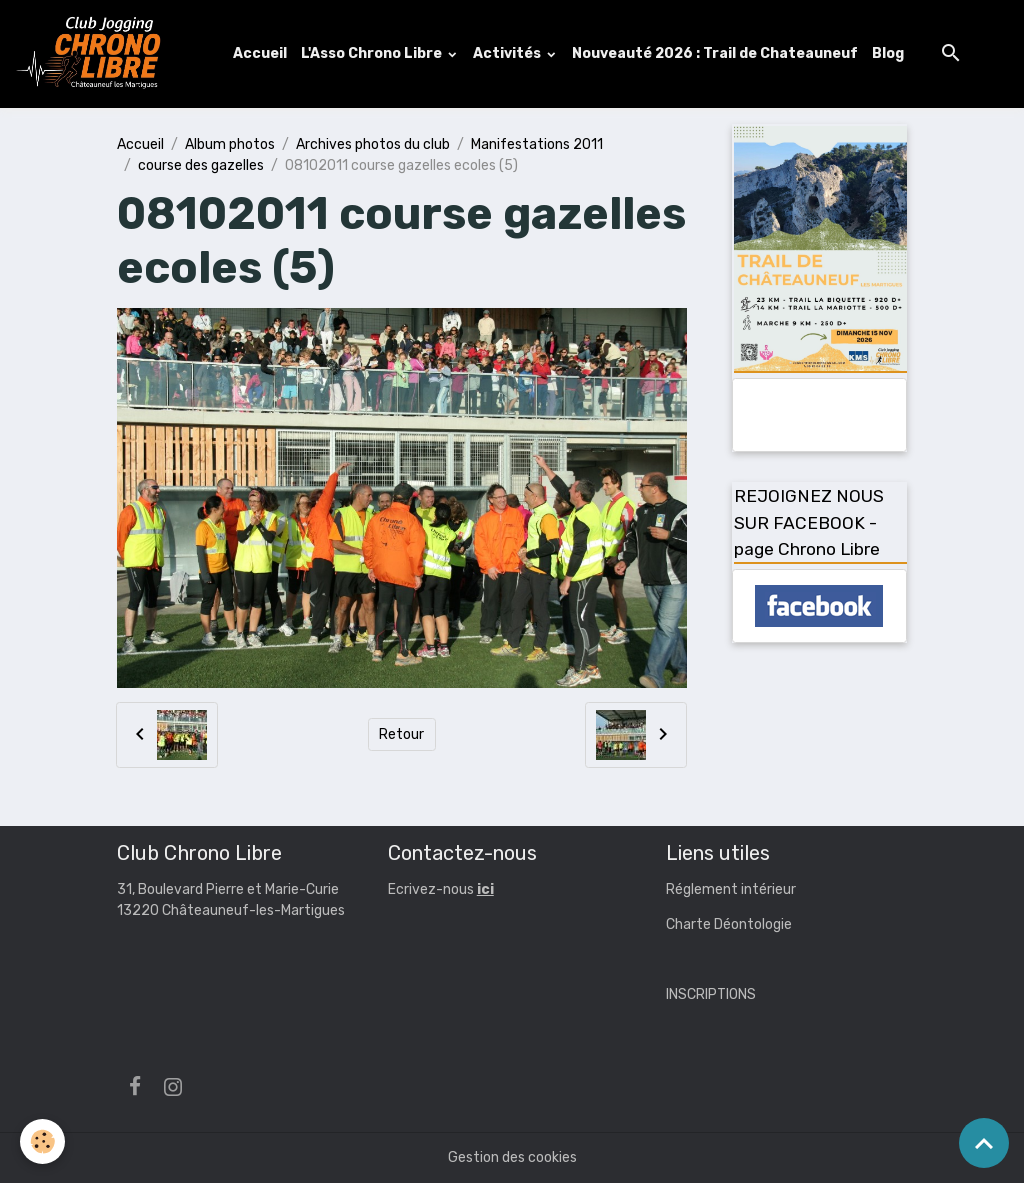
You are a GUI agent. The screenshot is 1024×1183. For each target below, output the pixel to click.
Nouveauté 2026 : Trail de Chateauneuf (715, 53)
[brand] (93, 54)
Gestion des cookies (512, 1157)
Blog (888, 53)
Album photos (230, 144)
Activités (508, 53)
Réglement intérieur (731, 889)
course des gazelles (201, 165)
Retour (401, 734)
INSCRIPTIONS (711, 994)
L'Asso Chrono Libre (373, 53)
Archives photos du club (373, 144)
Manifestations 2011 (537, 144)
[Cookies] (42, 1141)
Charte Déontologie (729, 924)
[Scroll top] (984, 1143)
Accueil (260, 53)
